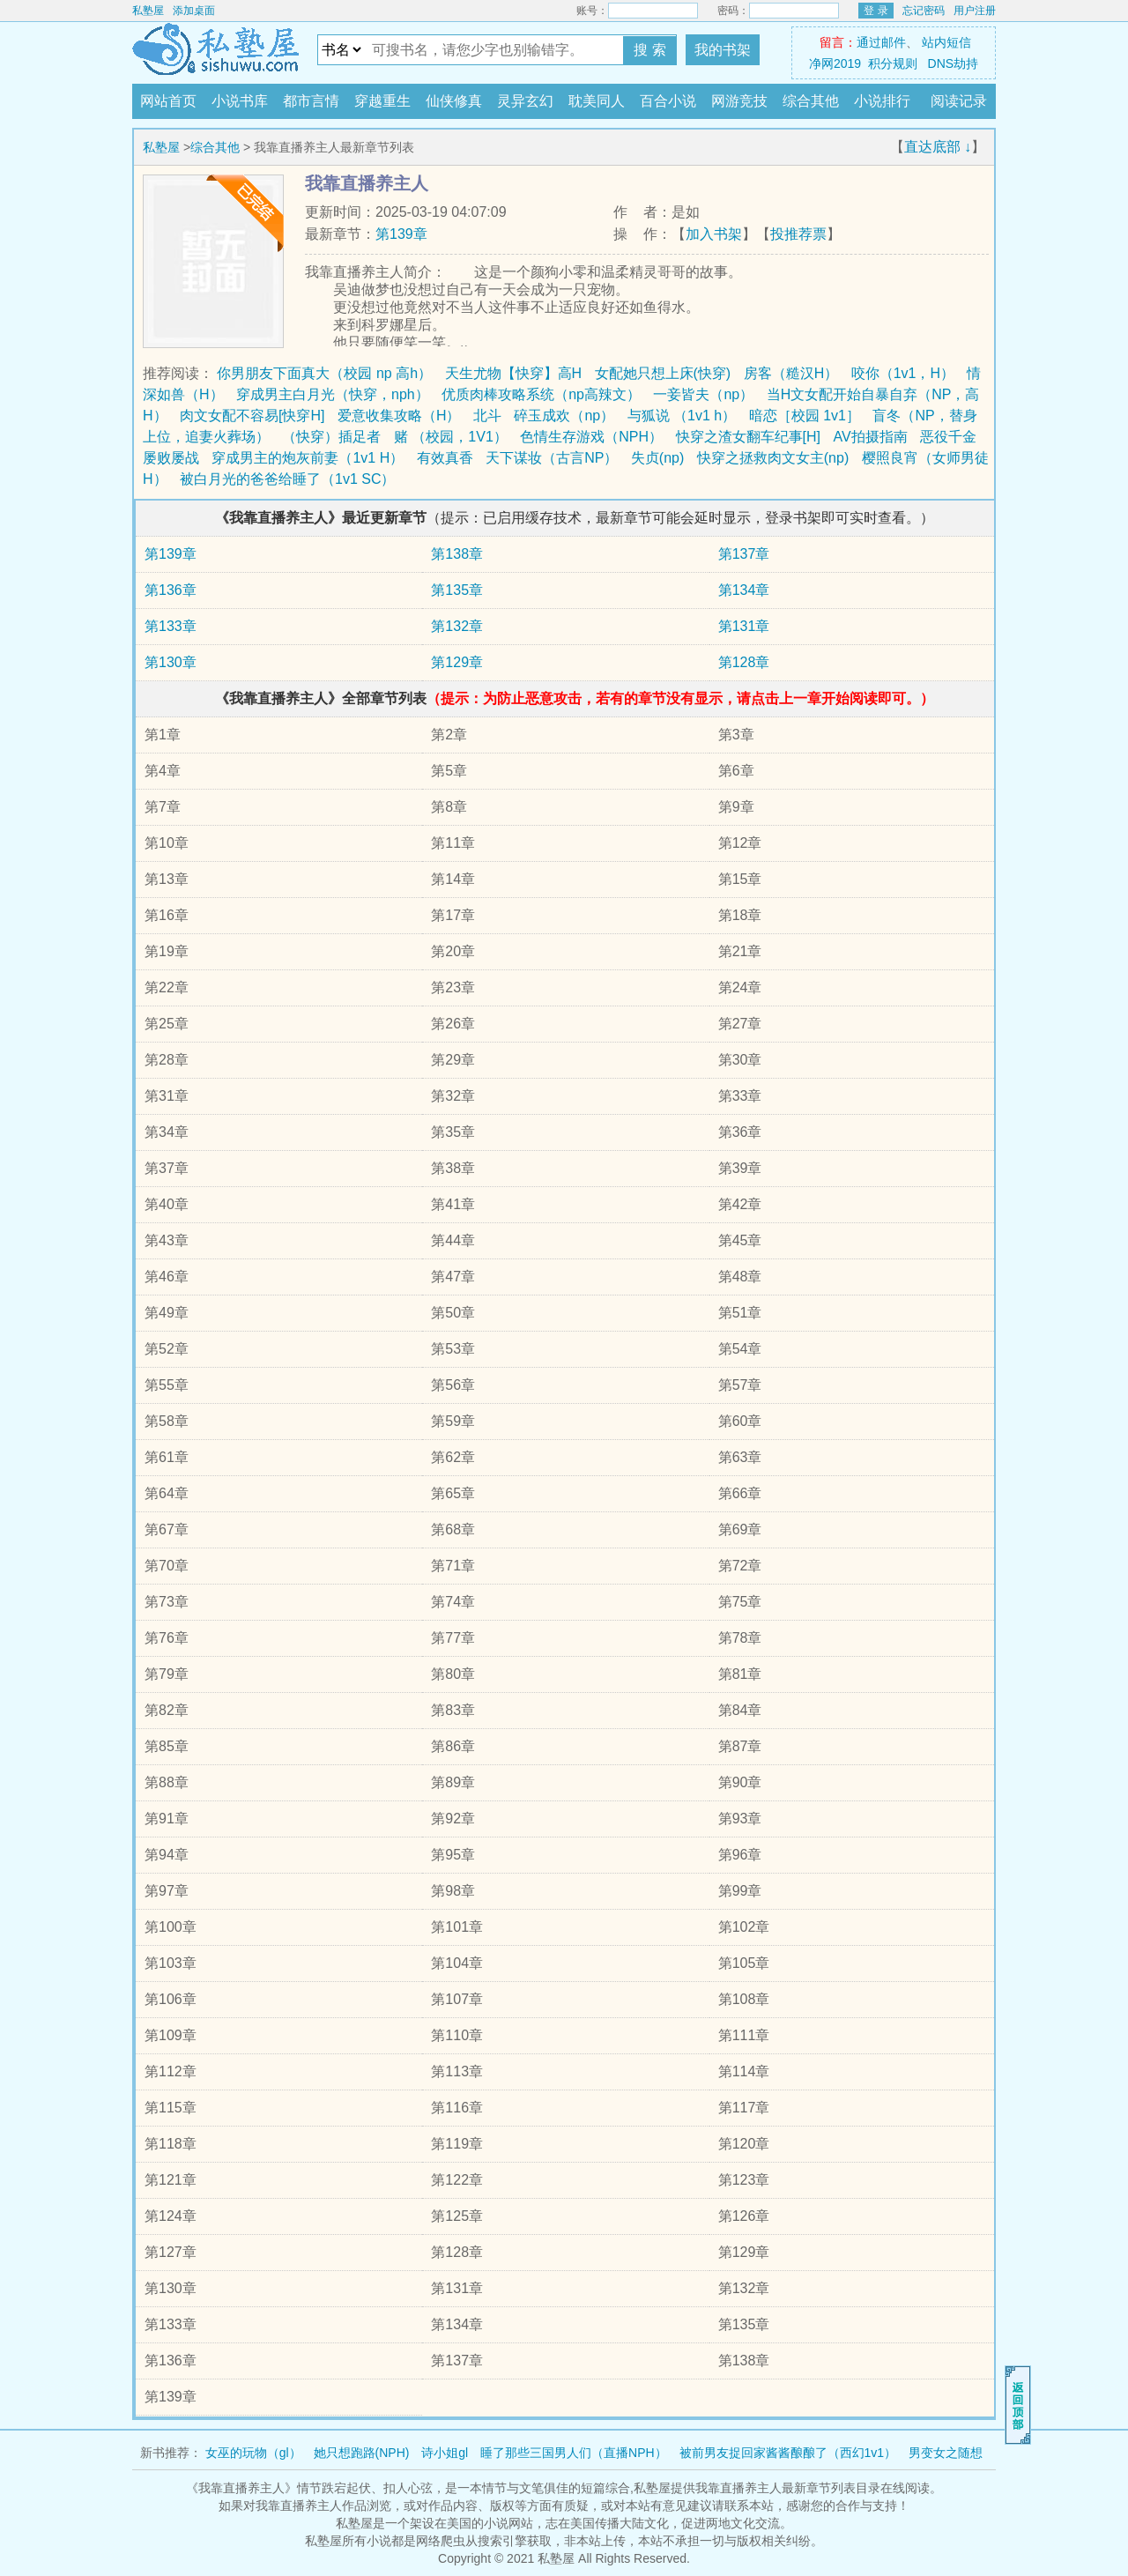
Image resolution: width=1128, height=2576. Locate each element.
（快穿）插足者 (331, 436)
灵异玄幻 (525, 100)
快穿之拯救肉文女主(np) (773, 457)
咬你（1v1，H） (902, 373)
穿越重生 (382, 100)
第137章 (744, 553)
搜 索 (649, 49)
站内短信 (946, 42)
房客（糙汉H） (791, 373)
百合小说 (668, 100)
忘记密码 (923, 10)
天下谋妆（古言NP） (552, 457)
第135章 (457, 590)
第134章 (744, 590)
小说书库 (240, 100)
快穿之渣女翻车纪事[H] (748, 436)
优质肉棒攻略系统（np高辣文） (541, 394)
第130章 (171, 662)
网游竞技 (739, 100)
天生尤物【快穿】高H (514, 373)
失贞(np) (657, 457)
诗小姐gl (444, 2453)
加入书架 (714, 233)
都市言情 (311, 100)
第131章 (744, 626)
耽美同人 (596, 100)
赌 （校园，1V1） (451, 436)
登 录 (875, 10)
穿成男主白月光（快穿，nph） (332, 394)
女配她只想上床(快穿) (663, 373)
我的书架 (722, 49)
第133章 (171, 626)
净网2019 (835, 63)
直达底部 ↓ (937, 146)
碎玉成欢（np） (564, 415)
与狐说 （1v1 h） (682, 415)
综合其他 (811, 100)
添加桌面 (194, 10)
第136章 (171, 590)
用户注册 (975, 10)
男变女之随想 (946, 2453)
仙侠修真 (454, 100)
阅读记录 (959, 100)
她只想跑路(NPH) (362, 2453)
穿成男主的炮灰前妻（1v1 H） (308, 457)
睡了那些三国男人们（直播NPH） (573, 2453)
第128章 (744, 662)
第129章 (457, 662)
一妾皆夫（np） (703, 394)
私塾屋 (148, 10)
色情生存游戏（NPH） (591, 436)
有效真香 (445, 457)
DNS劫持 (953, 63)
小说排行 (882, 100)
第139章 (401, 233)
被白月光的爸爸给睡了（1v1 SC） (287, 478)
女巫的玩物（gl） (253, 2453)
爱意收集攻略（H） (399, 415)
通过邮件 (881, 42)
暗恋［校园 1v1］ (804, 415)
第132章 (457, 626)
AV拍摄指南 (870, 436)
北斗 (487, 415)
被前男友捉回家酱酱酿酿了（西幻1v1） (788, 2453)
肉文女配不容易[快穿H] (252, 415)
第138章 (457, 553)
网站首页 (168, 100)
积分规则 (892, 63)
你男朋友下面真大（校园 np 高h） (324, 373)
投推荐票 (798, 233)
